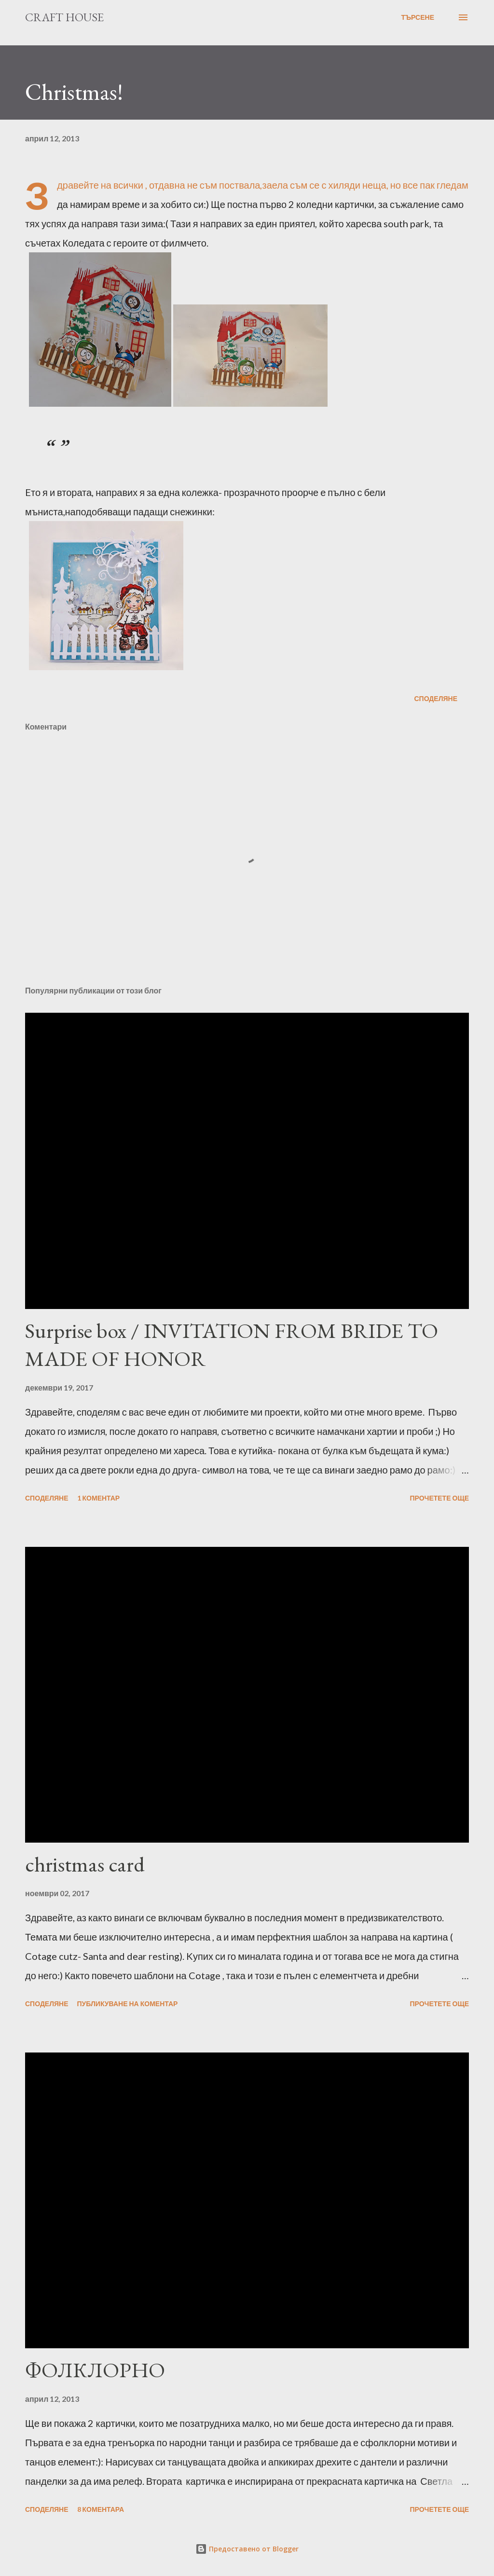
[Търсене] (417, 17)
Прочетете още (439, 1498)
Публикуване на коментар (127, 2003)
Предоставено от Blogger (247, 2548)
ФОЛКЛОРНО (95, 2369)
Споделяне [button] (435, 698)
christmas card (85, 1864)
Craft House (64, 17)
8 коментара (100, 2509)
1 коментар (98, 1498)
